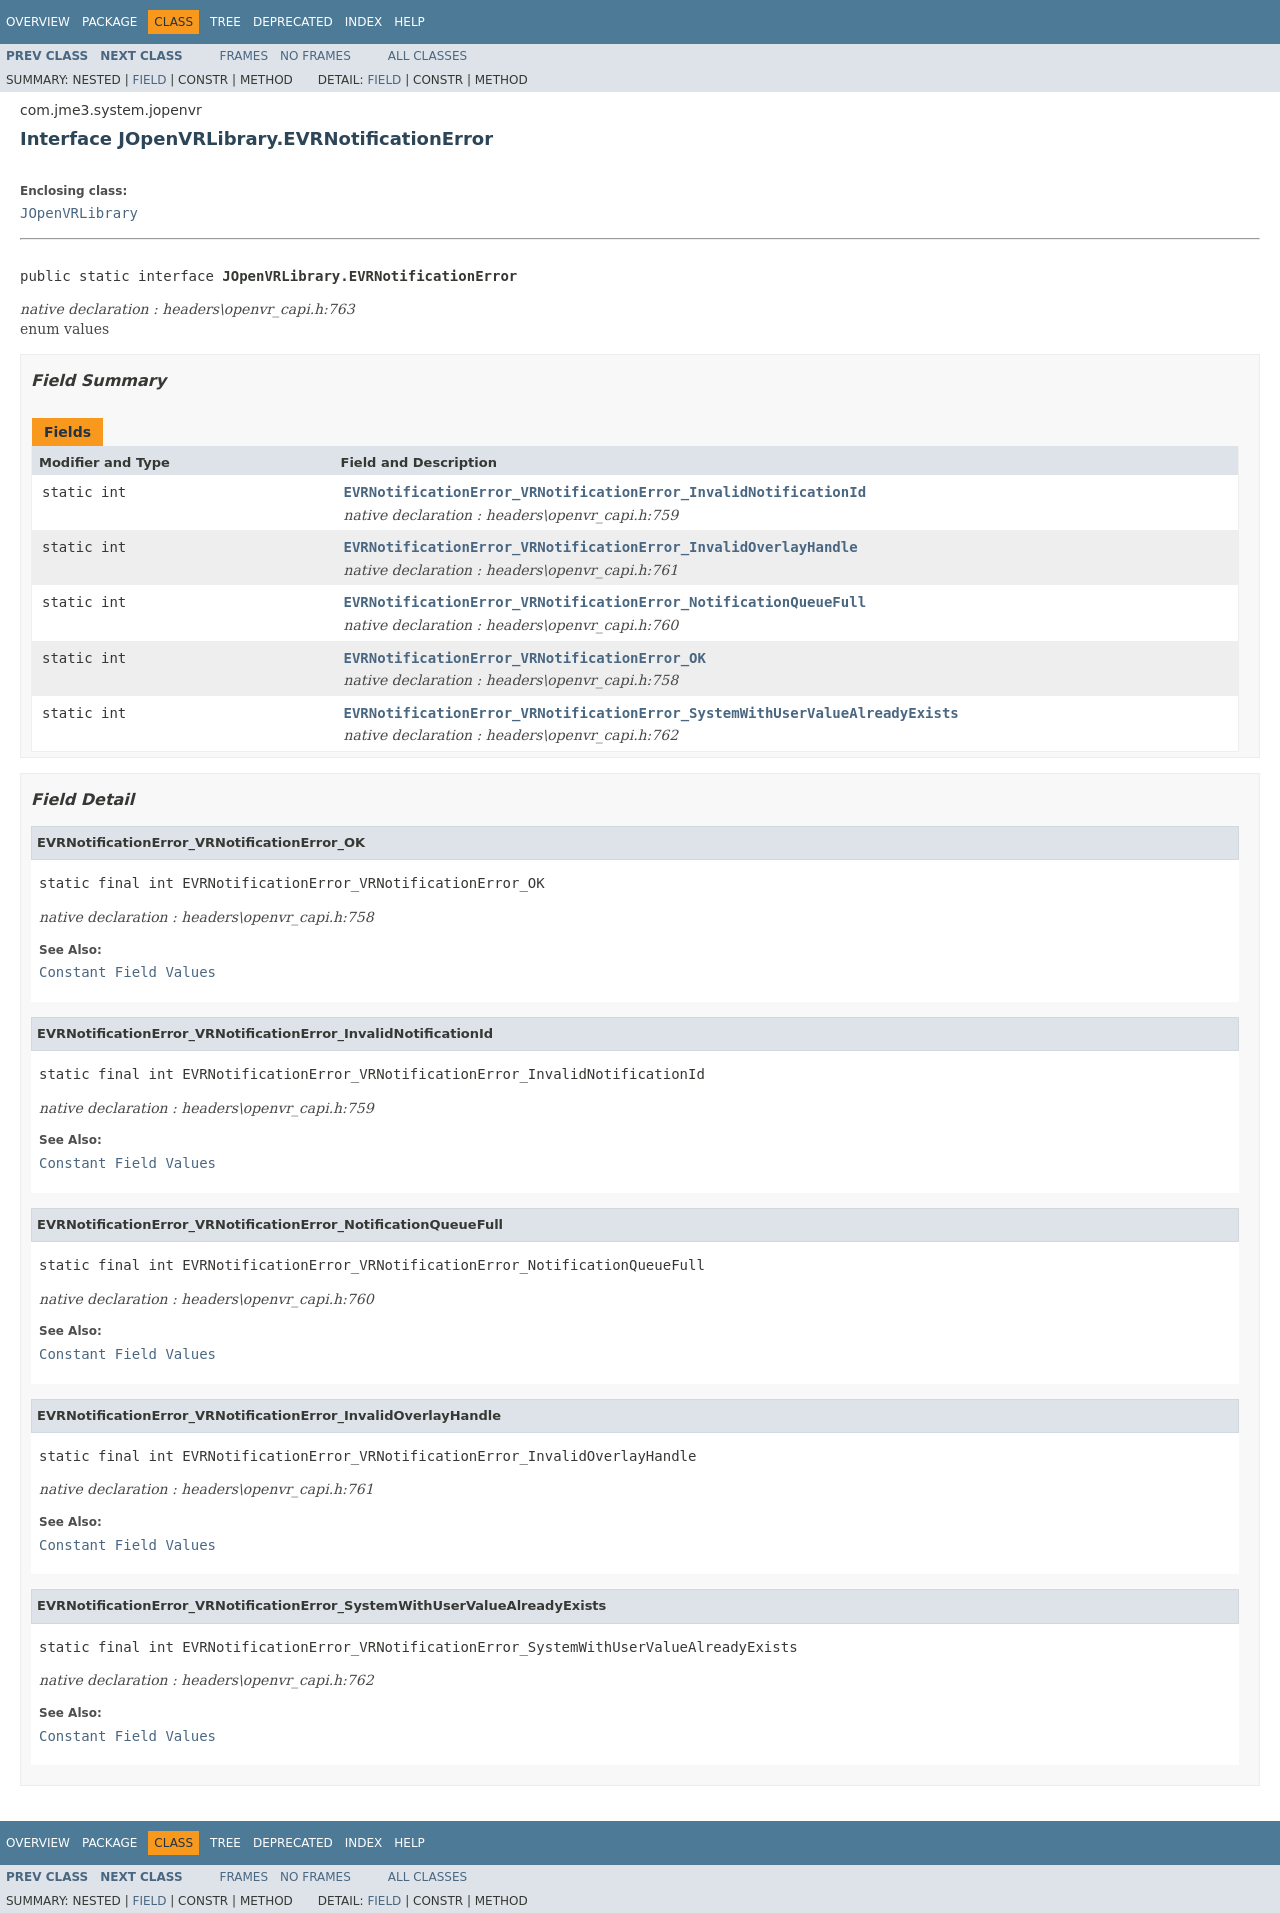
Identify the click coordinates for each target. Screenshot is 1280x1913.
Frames (244, 56)
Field (149, 80)
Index (364, 22)
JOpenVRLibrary (79, 213)
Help (409, 22)
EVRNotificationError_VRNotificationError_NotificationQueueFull (605, 602)
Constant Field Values (127, 972)
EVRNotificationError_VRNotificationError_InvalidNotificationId (605, 492)
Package (109, 22)
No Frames (315, 56)
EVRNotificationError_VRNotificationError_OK (525, 658)
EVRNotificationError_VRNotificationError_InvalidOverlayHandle (601, 547)
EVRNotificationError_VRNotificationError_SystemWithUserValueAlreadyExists (651, 713)
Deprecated (293, 22)
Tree (225, 22)
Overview (38, 22)
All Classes (427, 56)
